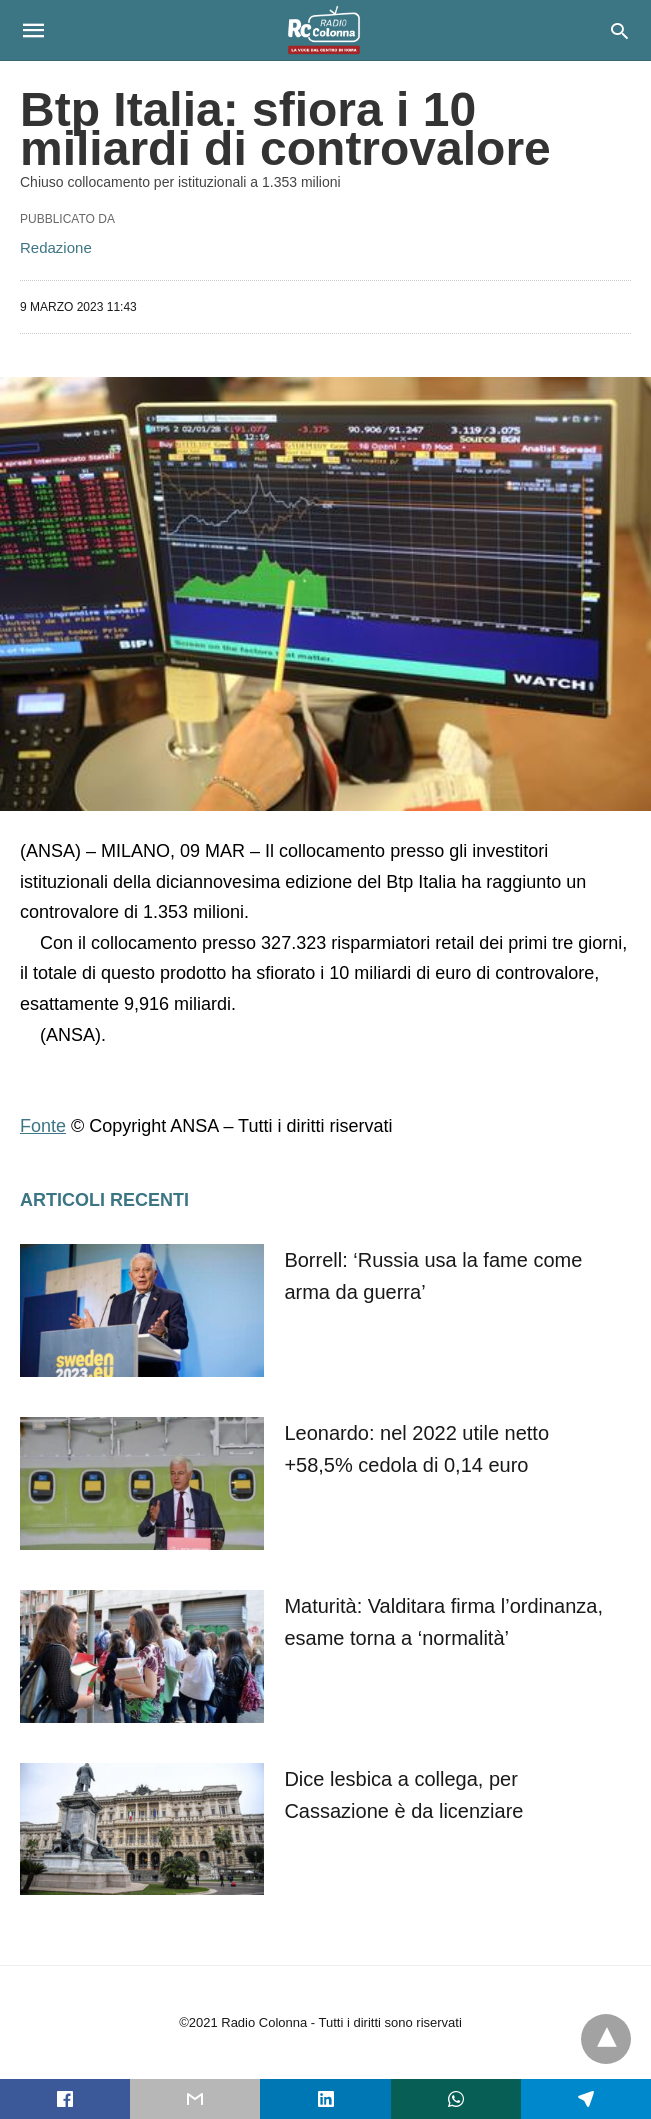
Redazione (56, 247)
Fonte (43, 1126)
